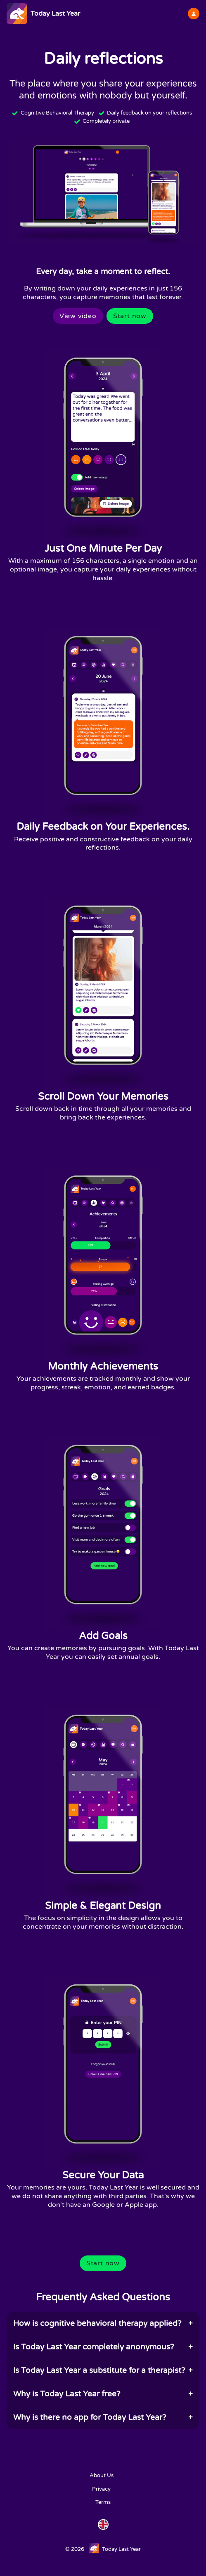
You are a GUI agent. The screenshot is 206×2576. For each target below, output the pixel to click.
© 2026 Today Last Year (103, 2548)
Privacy (101, 2489)
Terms (103, 2502)
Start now (130, 316)
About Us (102, 2475)
